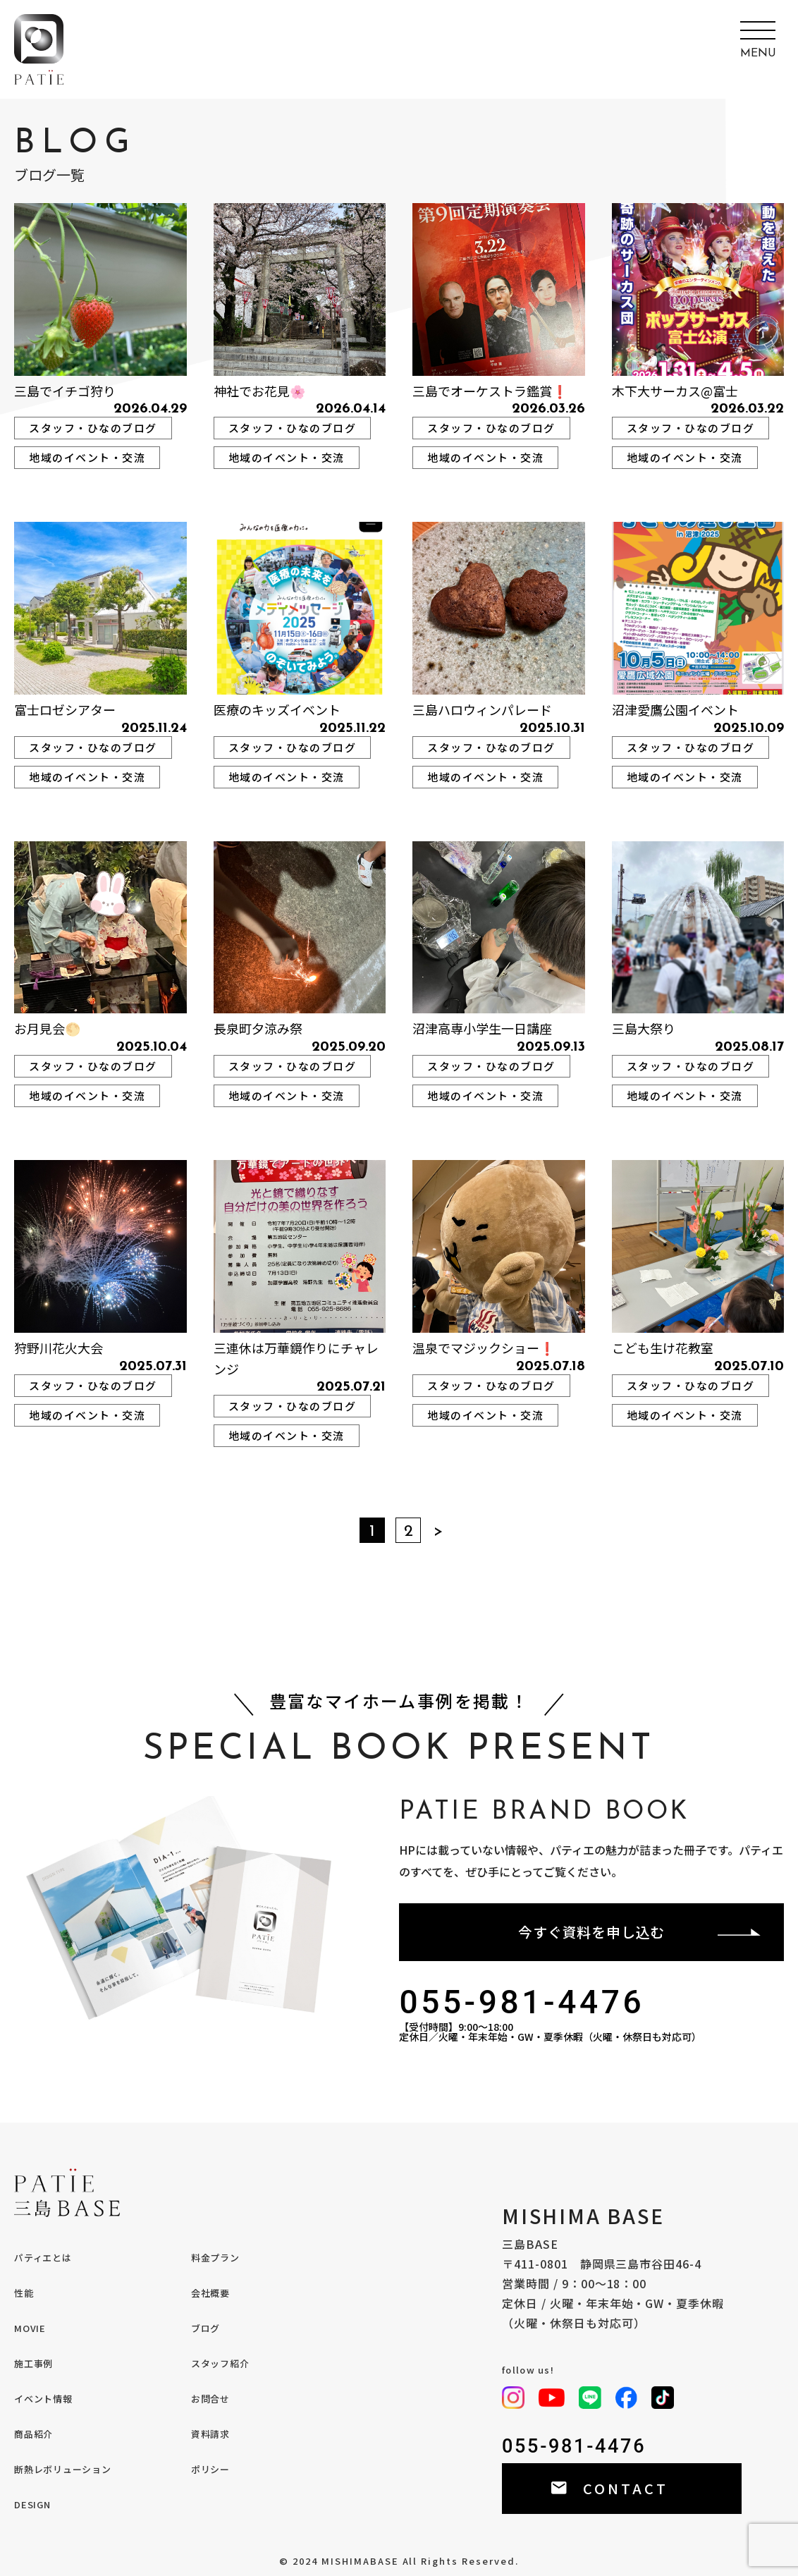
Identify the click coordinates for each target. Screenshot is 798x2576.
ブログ (205, 2328)
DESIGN (32, 2504)
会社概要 (210, 2293)
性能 (24, 2293)
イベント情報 (43, 2398)
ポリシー (210, 2469)
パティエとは (43, 2257)
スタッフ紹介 (220, 2363)
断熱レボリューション (62, 2469)
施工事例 (33, 2363)
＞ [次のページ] (438, 1531)
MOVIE (30, 2328)
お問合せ (210, 2398)
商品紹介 (33, 2434)
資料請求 (210, 2434)
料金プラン (215, 2257)
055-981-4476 (521, 2002)
